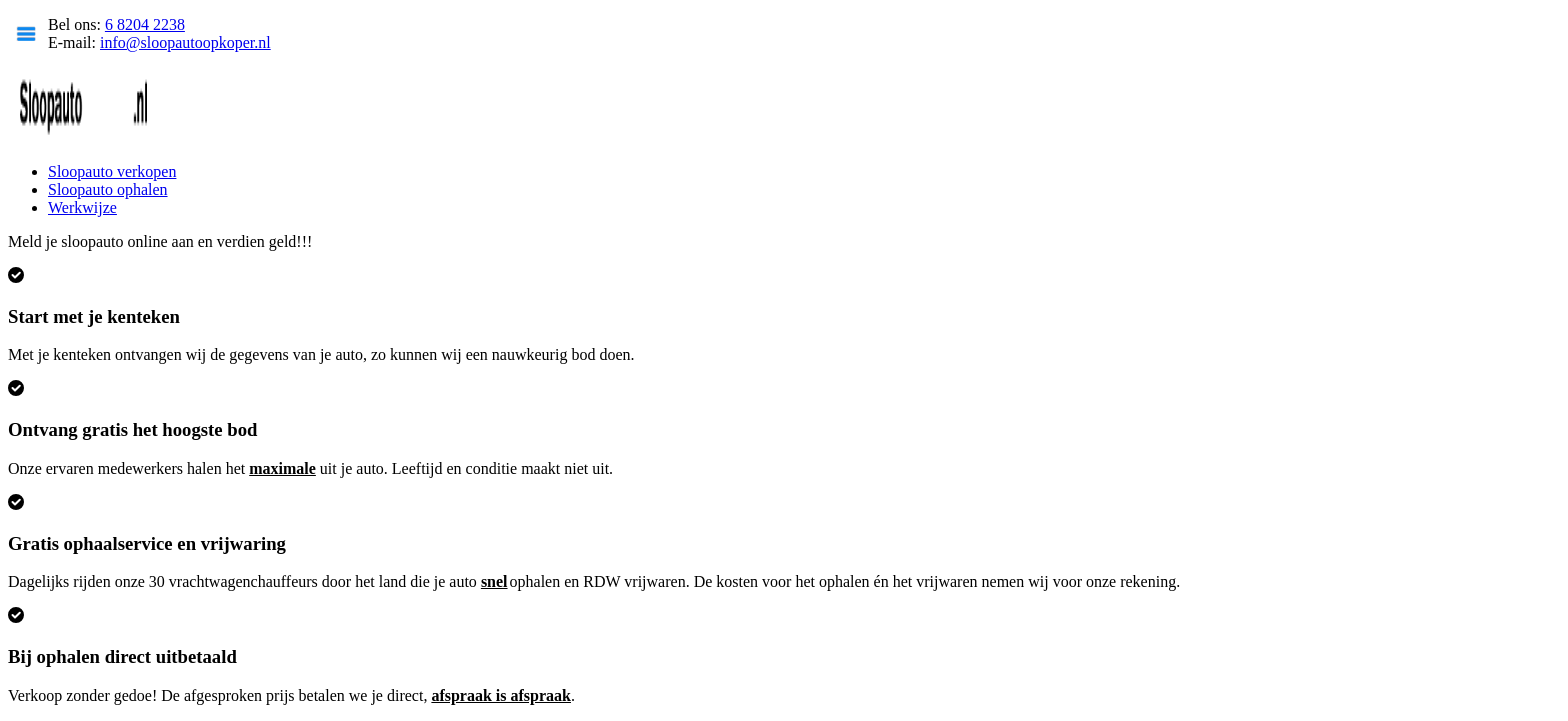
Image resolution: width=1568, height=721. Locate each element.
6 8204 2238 (145, 24)
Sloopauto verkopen (112, 171)
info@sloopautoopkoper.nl (185, 42)
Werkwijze (82, 207)
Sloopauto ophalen (108, 189)
